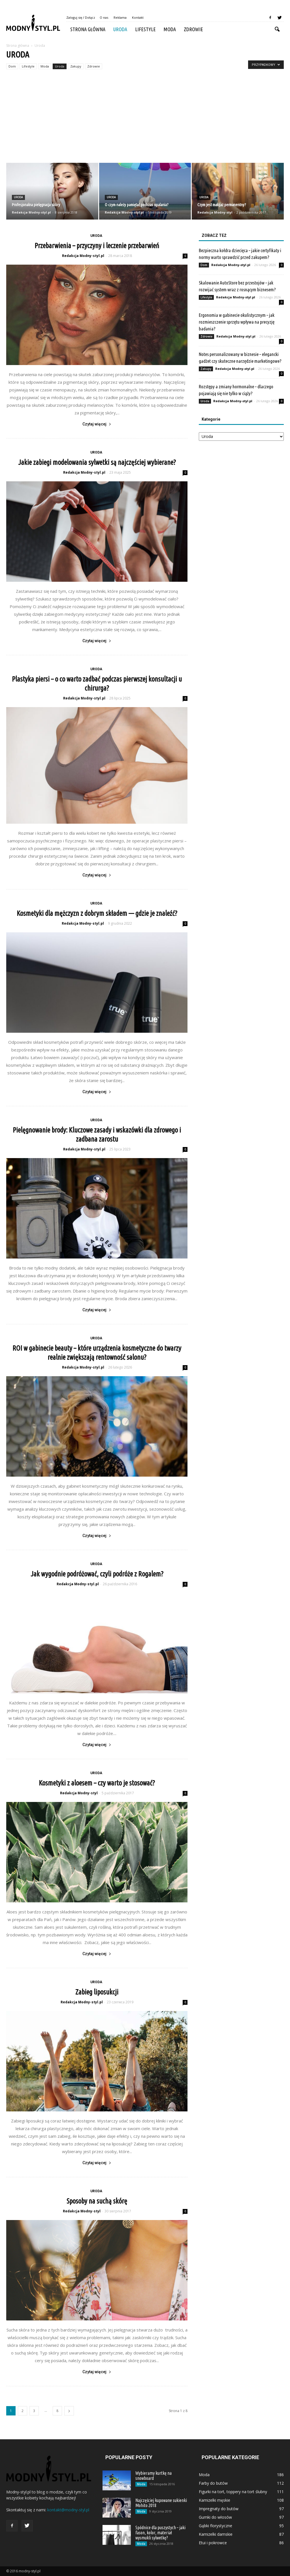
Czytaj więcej (96, 424)
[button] (277, 29)
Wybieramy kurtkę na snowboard (153, 2475)
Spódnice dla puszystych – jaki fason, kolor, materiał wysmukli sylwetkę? (160, 2532)
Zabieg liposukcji (96, 1992)
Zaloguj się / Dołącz (80, 17)
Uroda (120, 29)
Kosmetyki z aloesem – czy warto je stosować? (97, 1783)
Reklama (120, 17)
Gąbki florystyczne (215, 2525)
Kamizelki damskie (216, 2534)
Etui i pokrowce (213, 2542)
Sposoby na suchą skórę (97, 2201)
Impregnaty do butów (218, 2508)
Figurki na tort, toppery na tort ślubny (233, 2491)
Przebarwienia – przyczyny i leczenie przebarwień (97, 246)
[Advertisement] (145, 120)
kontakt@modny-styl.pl (68, 2509)
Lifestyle (145, 29)
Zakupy (75, 66)
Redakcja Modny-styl (215, 212)
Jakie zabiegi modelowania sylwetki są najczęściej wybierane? (97, 462)
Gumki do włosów (215, 2517)
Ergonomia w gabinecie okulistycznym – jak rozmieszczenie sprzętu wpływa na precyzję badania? (236, 321)
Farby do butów (213, 2483)
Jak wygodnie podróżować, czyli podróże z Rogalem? (97, 1574)
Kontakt (138, 17)
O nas (104, 17)
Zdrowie (193, 29)
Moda (170, 29)
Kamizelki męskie (214, 2500)
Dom (12, 66)
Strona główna (87, 29)
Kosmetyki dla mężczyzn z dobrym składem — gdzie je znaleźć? (97, 913)
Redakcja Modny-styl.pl (31, 212)
